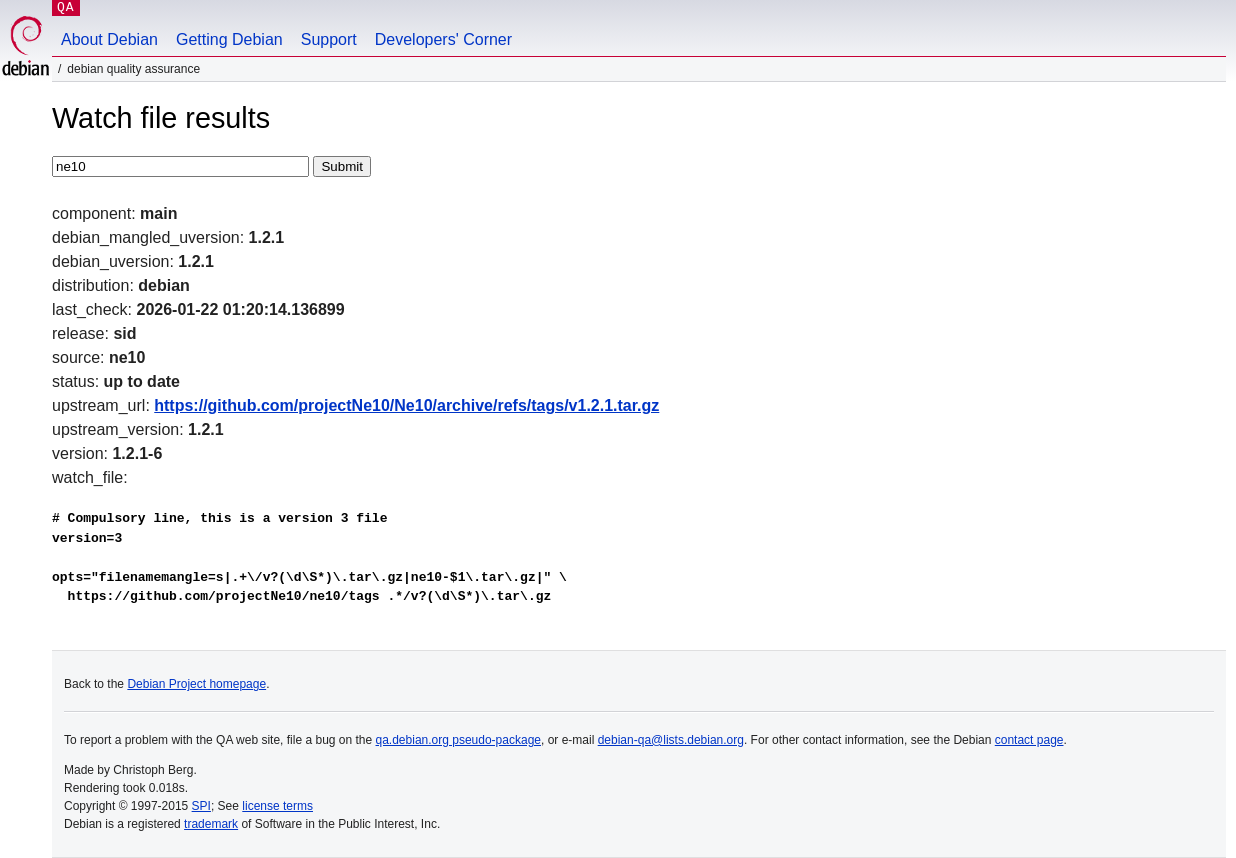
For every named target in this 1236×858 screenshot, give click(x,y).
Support (329, 39)
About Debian (109, 39)
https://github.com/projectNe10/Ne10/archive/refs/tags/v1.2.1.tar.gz (406, 405)
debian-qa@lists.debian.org (671, 740)
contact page (1029, 740)
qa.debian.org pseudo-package (458, 740)
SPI (201, 806)
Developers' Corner (443, 39)
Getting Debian (229, 39)
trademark (211, 824)
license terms (277, 806)
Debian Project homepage (196, 684)
